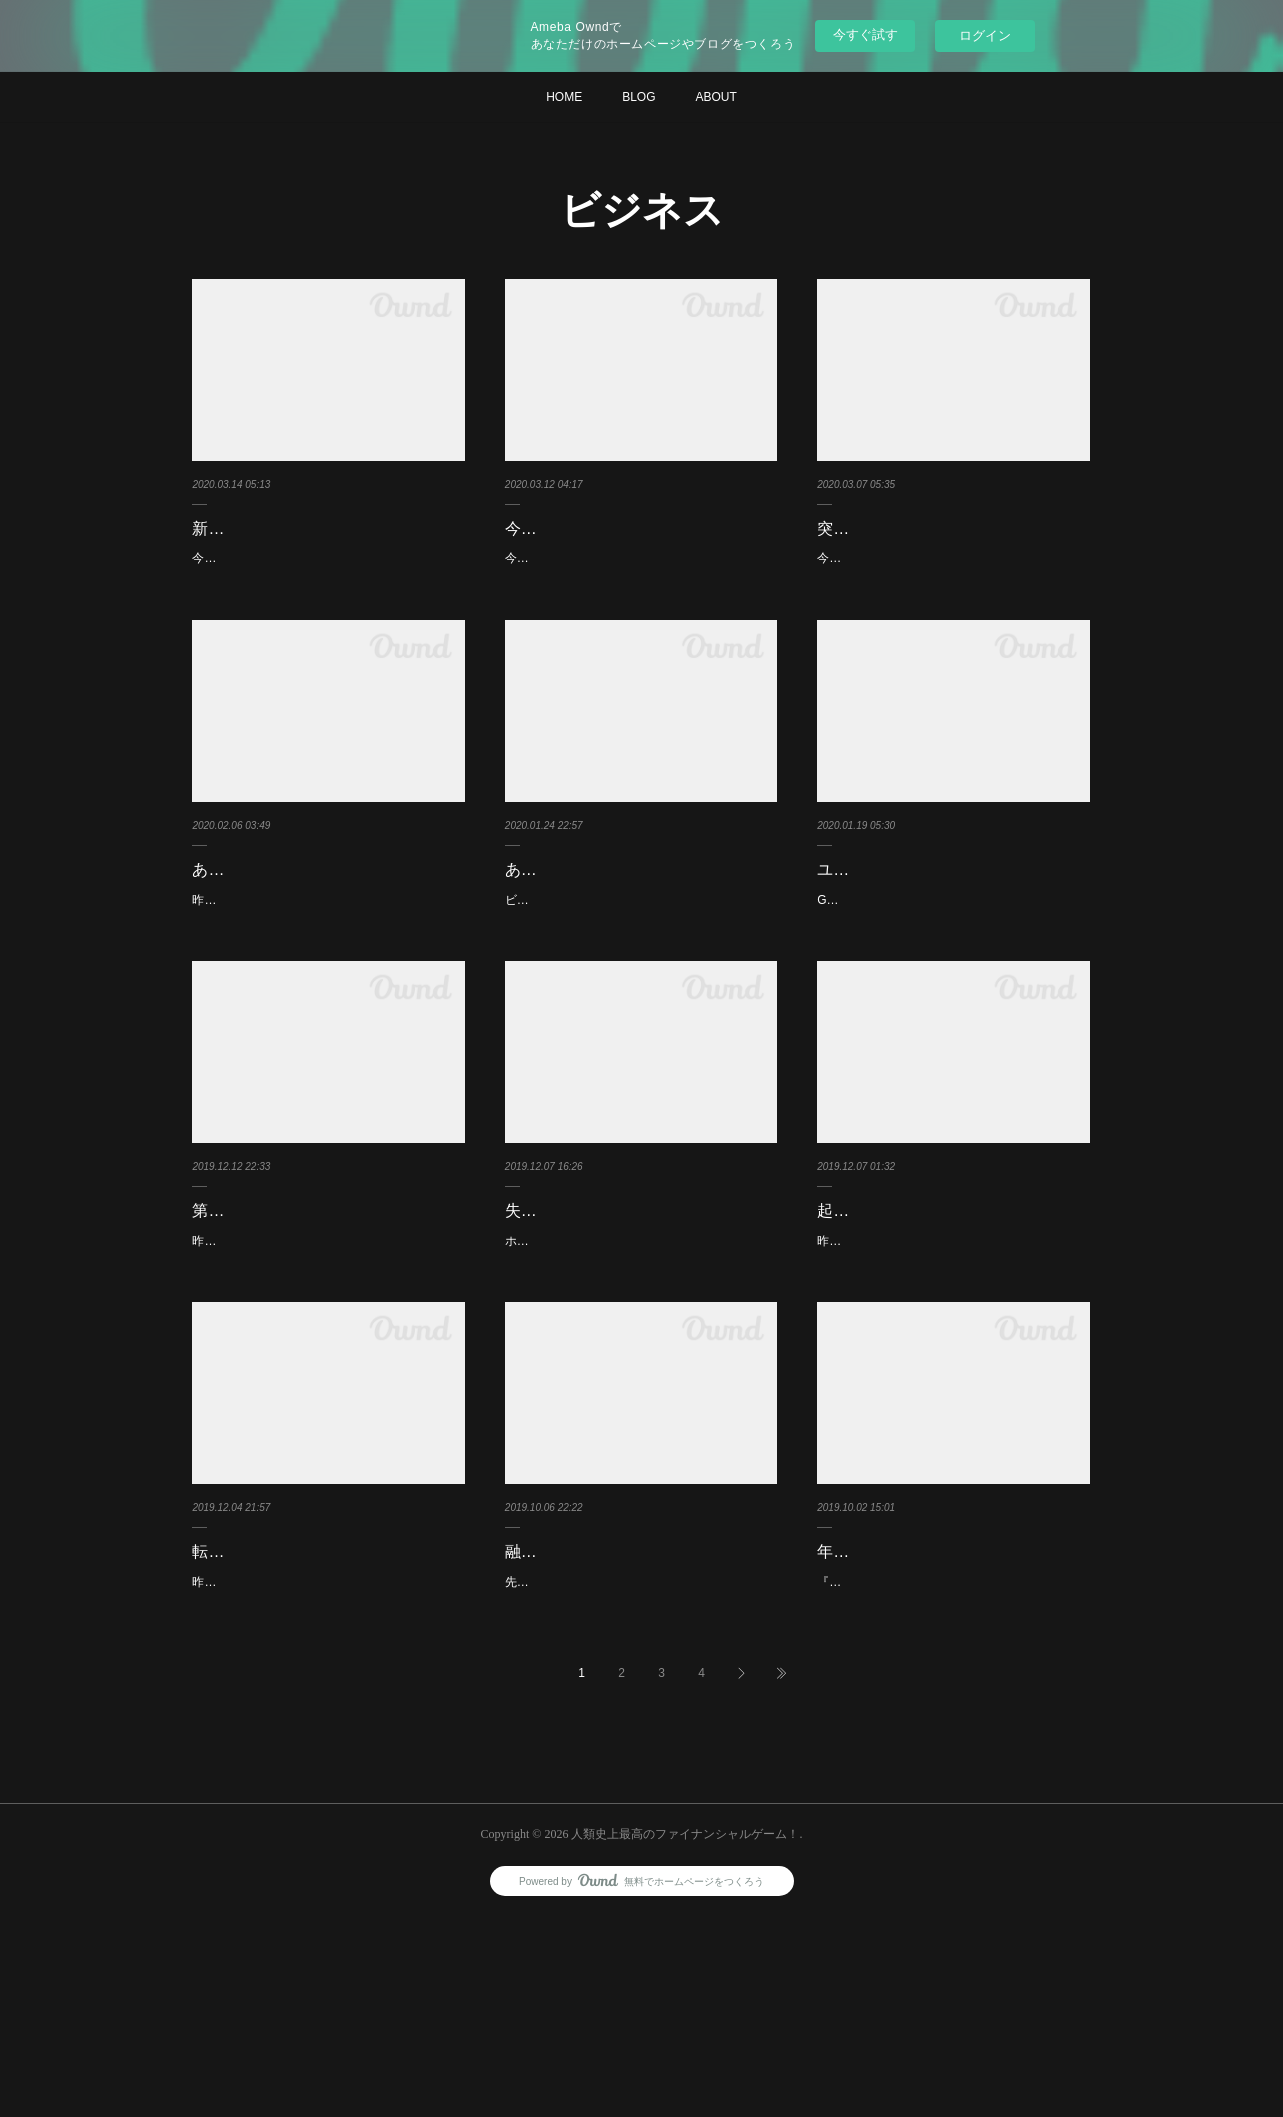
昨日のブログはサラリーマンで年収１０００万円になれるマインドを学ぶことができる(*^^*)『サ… (951, 1381)
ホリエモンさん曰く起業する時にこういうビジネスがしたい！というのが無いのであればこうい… (637, 1352)
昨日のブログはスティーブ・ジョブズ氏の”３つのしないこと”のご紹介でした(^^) (326, 1381)
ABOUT (716, 97)
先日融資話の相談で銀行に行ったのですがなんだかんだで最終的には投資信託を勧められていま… (637, 1773)
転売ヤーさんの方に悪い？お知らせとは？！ (328, 1717)
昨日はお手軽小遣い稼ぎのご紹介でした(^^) (309, 1762)
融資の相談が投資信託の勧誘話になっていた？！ (641, 1717)
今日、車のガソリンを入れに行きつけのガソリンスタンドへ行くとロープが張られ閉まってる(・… (951, 598)
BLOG (638, 97)
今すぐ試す (865, 34)
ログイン (985, 35)
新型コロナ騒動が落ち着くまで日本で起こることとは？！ (328, 543)
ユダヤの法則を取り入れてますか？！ (953, 919)
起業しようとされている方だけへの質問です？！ (953, 1326)
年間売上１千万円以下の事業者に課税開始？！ (953, 1717)
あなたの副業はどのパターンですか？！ (625, 934)
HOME (564, 97)
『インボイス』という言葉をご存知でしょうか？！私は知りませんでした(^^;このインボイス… (952, 1773)
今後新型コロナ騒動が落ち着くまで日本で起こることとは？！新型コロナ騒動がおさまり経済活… (324, 598)
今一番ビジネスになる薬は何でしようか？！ (641, 543)
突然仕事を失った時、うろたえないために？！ (953, 543)
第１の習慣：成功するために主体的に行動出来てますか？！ (328, 1326)
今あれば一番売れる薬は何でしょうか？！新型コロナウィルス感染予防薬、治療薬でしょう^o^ (637, 598)
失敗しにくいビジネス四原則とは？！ (641, 1311)
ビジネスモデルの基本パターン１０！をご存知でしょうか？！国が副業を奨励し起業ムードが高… (637, 990)
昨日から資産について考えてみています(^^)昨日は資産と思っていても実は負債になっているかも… (327, 990)
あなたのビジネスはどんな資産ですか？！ (320, 934)
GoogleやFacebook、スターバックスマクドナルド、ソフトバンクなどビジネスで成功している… (949, 961)
